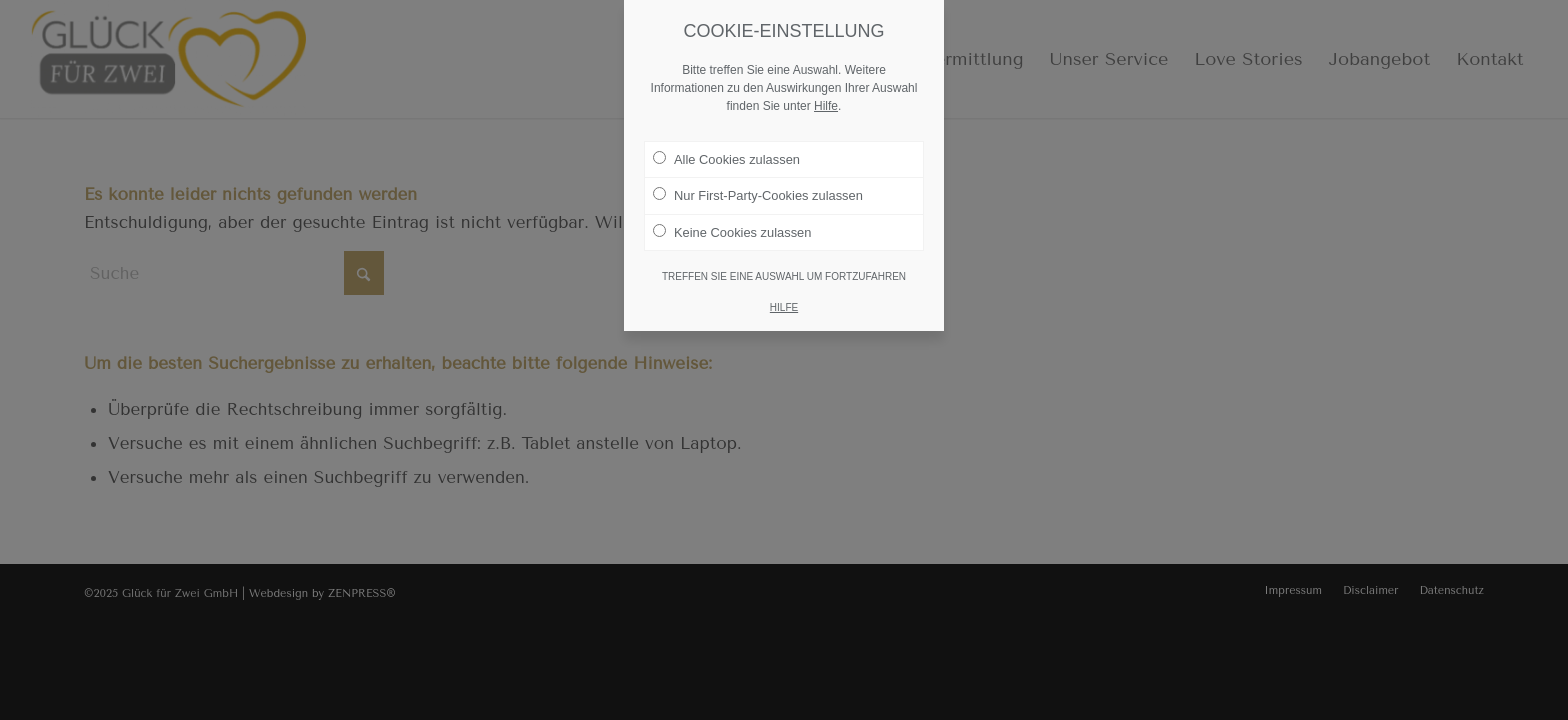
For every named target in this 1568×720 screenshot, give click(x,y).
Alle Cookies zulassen (726, 150)
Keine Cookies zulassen (732, 223)
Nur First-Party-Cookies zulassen (758, 187)
